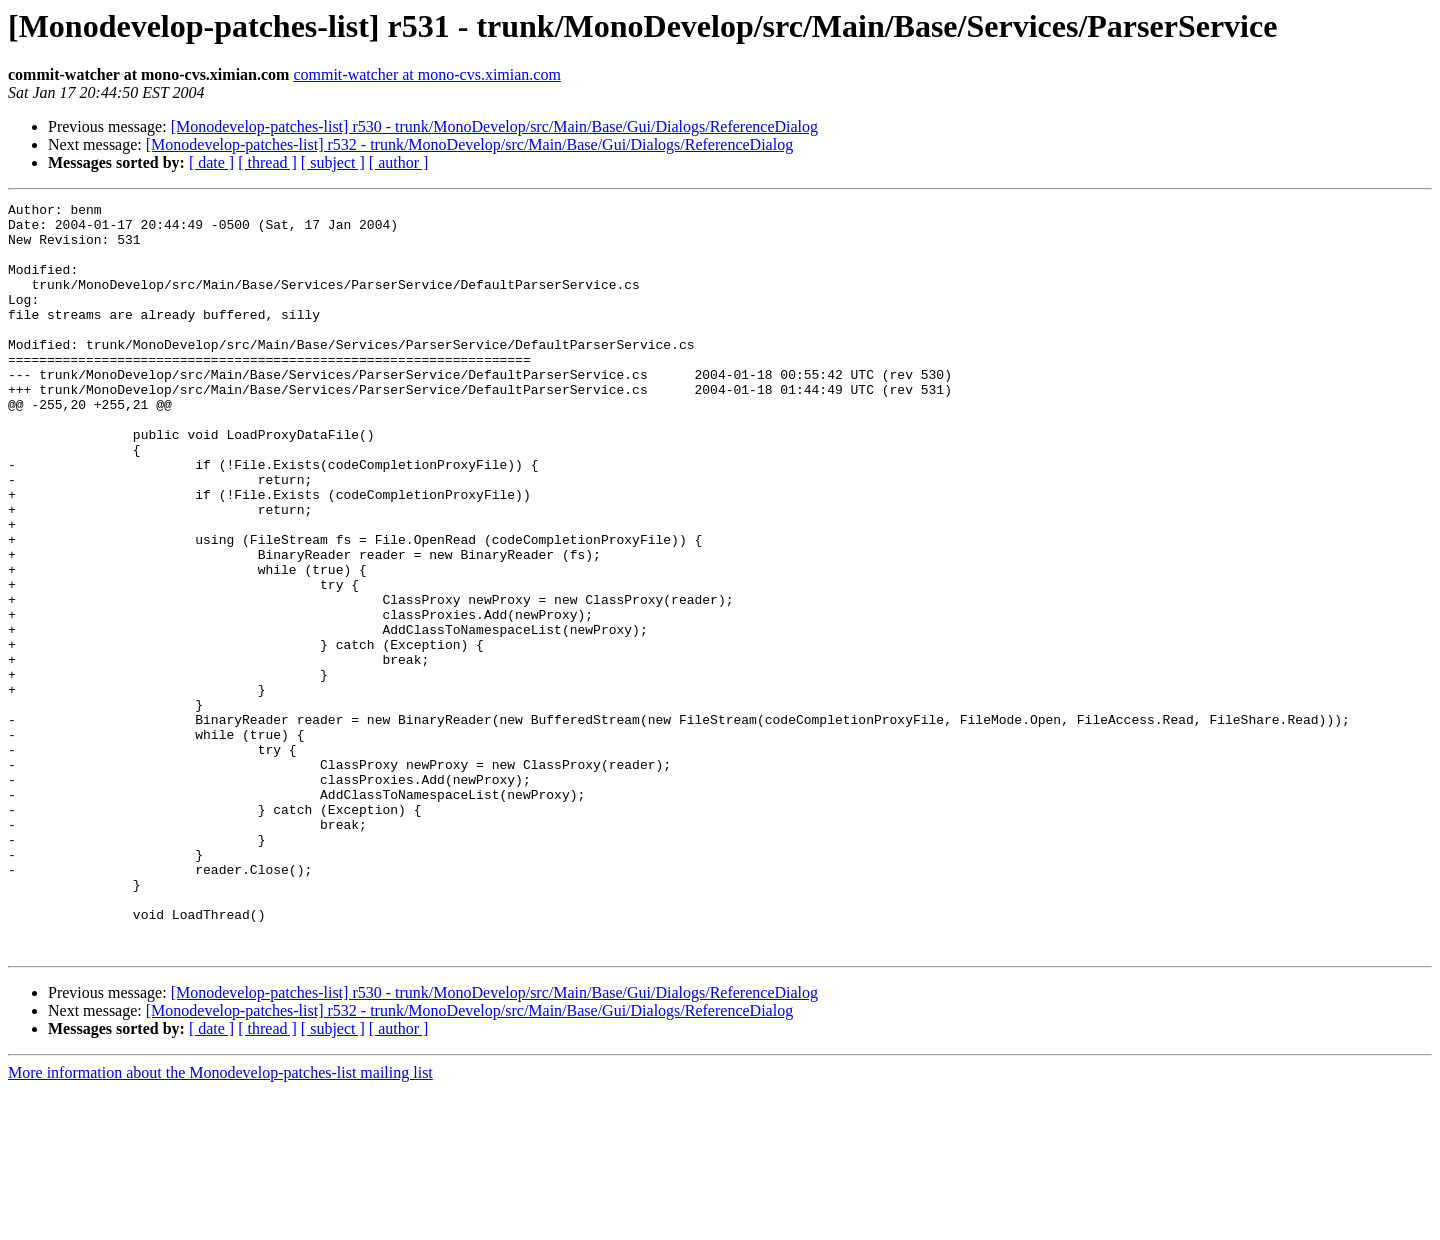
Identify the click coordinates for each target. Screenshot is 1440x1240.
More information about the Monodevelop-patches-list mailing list (220, 1222)
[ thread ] (267, 162)
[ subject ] (333, 162)
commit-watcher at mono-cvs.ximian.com (426, 74)
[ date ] (211, 162)
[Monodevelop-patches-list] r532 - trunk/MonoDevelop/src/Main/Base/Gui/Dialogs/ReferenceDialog (469, 144)
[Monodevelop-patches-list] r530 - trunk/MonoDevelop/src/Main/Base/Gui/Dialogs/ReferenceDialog (494, 126)
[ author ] (399, 162)
